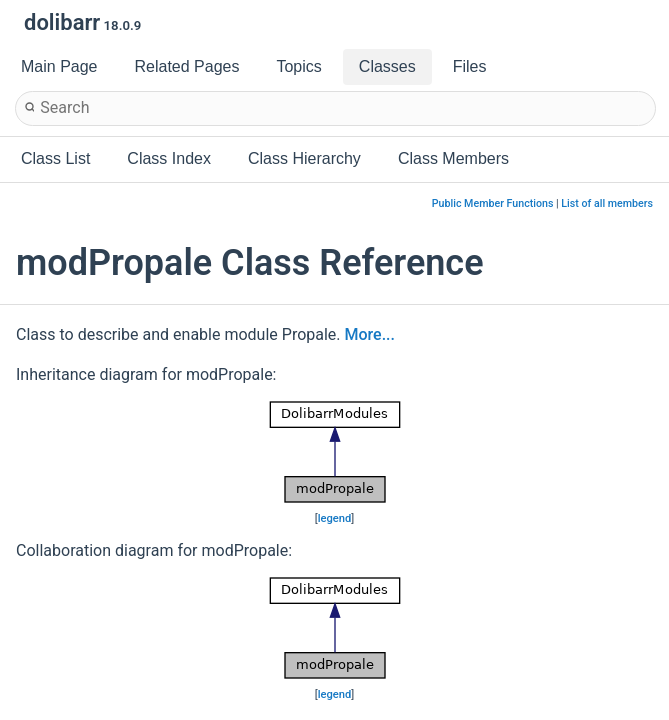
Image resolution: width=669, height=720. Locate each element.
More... (370, 334)
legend (335, 518)
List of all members (607, 203)
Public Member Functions (493, 203)
